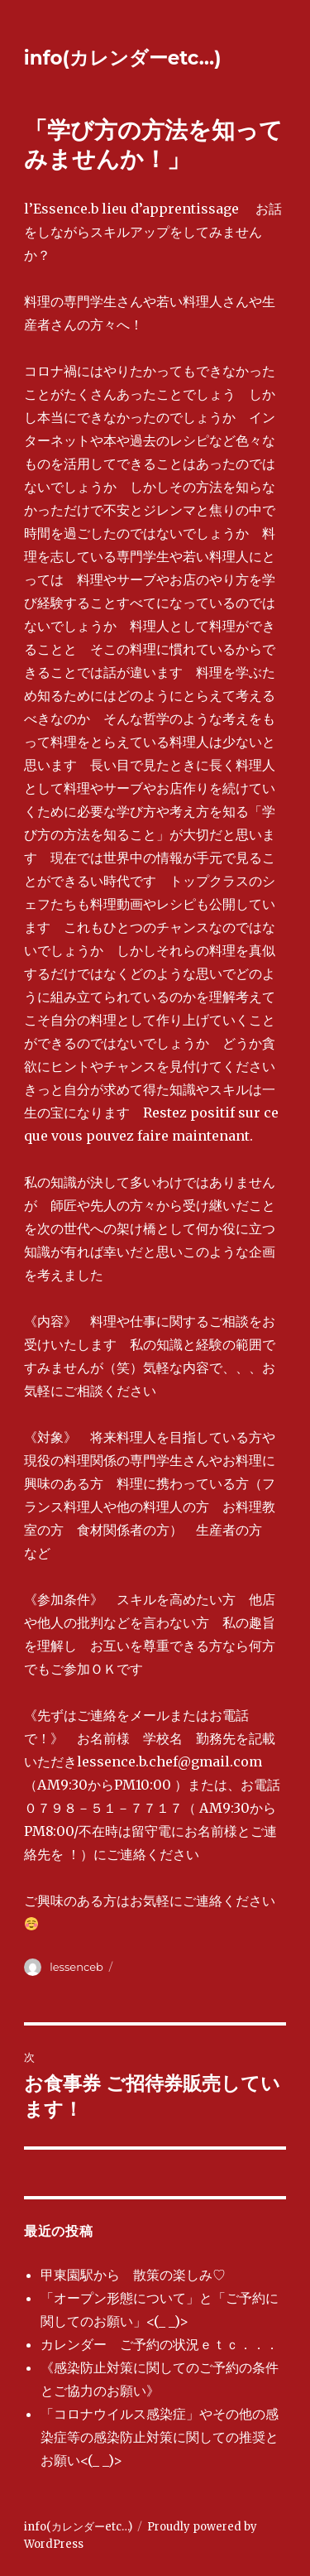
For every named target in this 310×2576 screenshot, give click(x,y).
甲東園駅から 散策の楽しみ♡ (133, 2274)
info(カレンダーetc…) (123, 58)
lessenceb (76, 1966)
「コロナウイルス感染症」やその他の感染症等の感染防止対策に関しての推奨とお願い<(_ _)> (160, 2436)
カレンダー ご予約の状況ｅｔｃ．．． (160, 2344)
